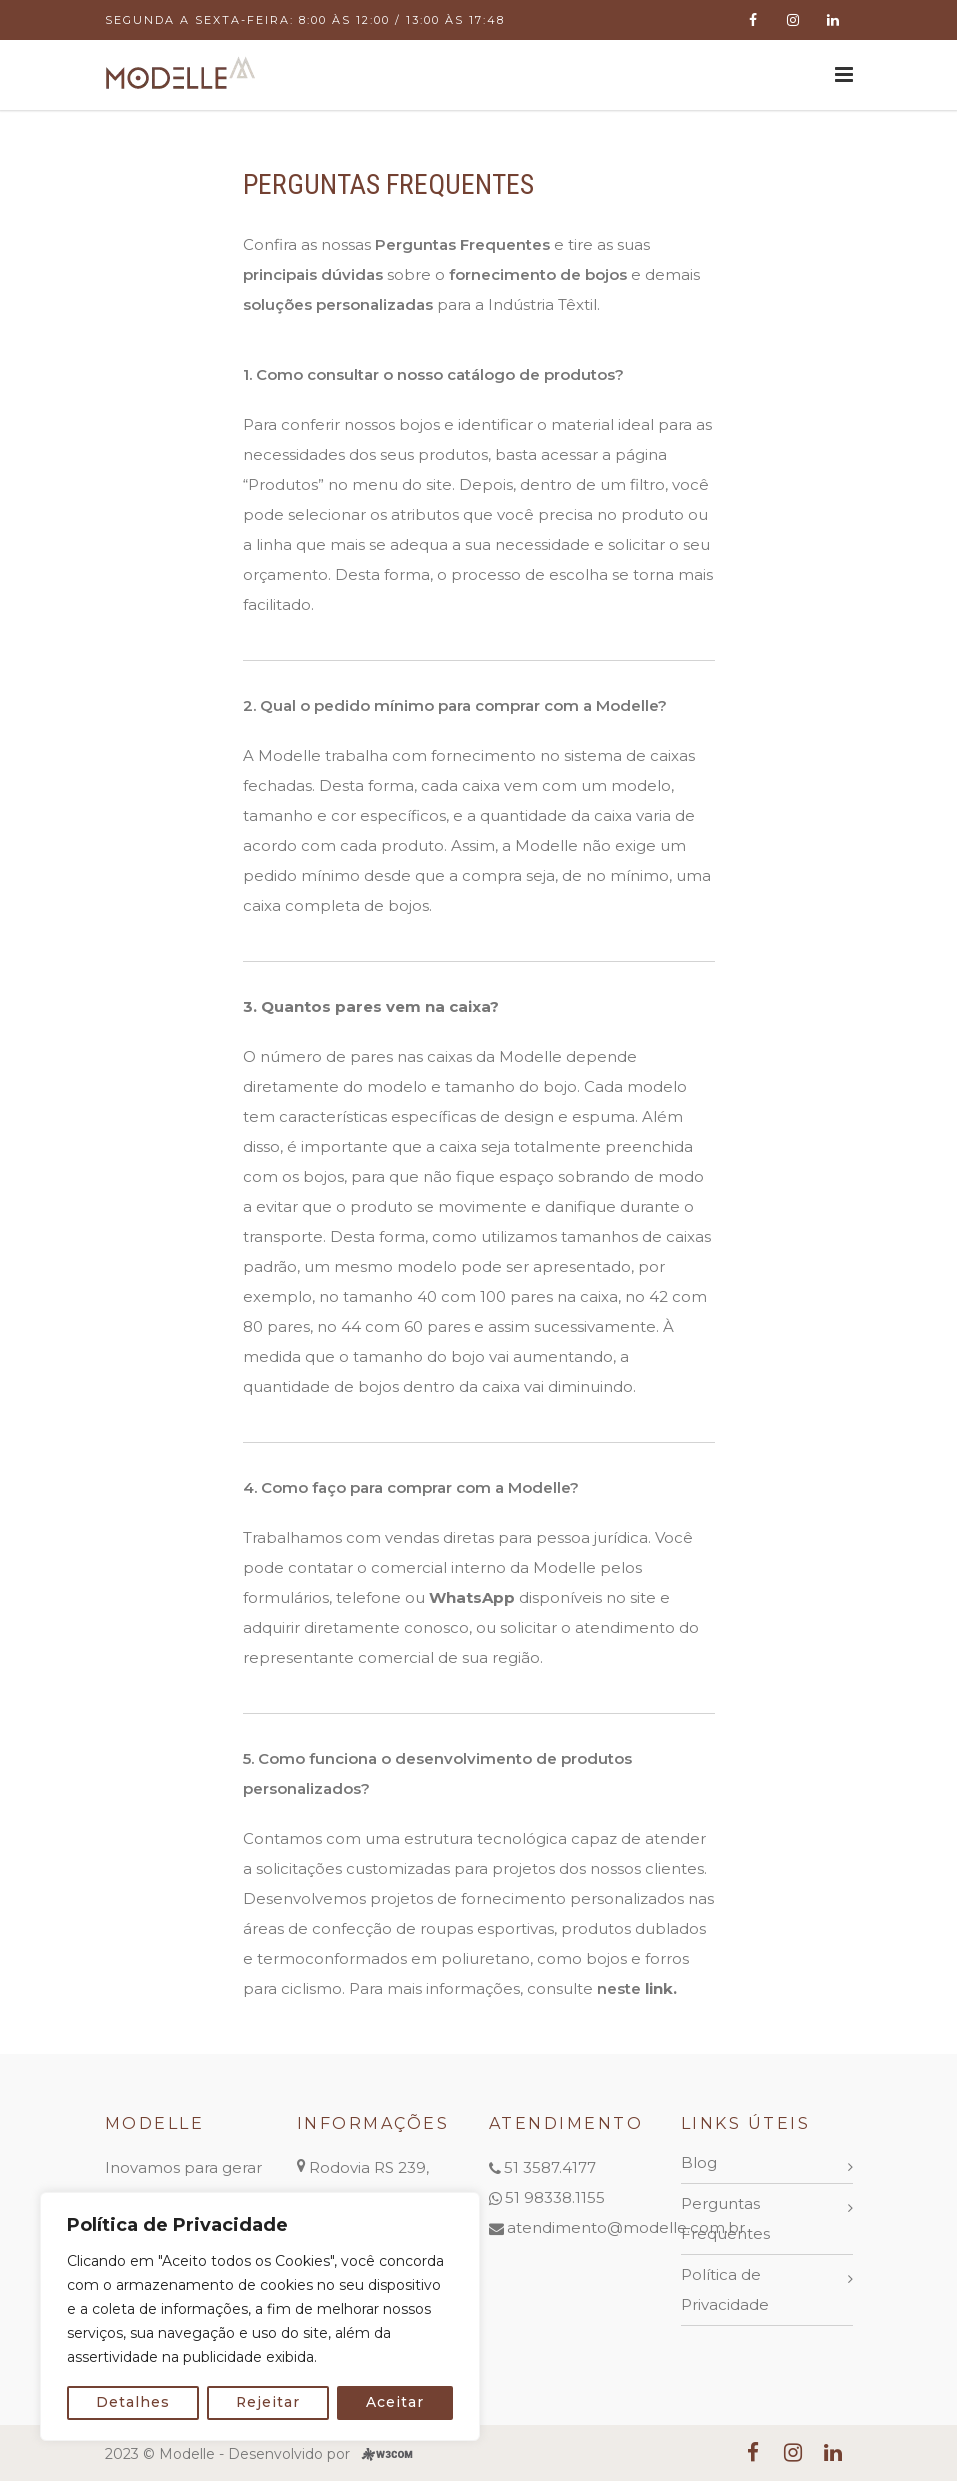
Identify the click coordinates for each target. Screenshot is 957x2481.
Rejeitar (268, 2403)
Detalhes (133, 2403)
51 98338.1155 (555, 2197)
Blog (699, 2162)
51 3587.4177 (550, 2167)
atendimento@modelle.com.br (626, 2227)
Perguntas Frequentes (725, 2218)
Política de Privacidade (725, 2289)
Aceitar (395, 2403)
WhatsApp (472, 1597)
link (659, 1988)
